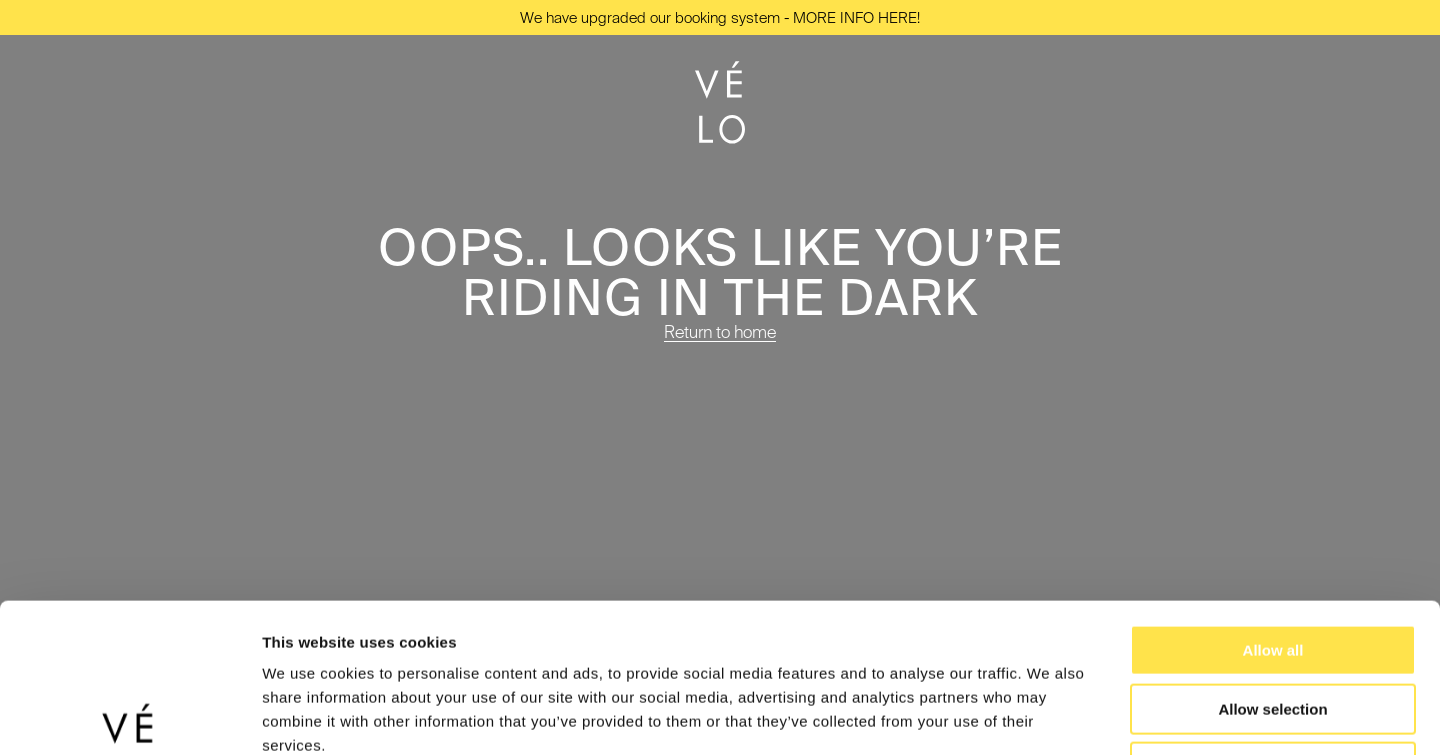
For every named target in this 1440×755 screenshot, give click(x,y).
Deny (1273, 627)
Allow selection (1272, 569)
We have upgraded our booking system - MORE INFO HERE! (720, 17)
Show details (1049, 715)
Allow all (1273, 510)
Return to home (720, 331)
